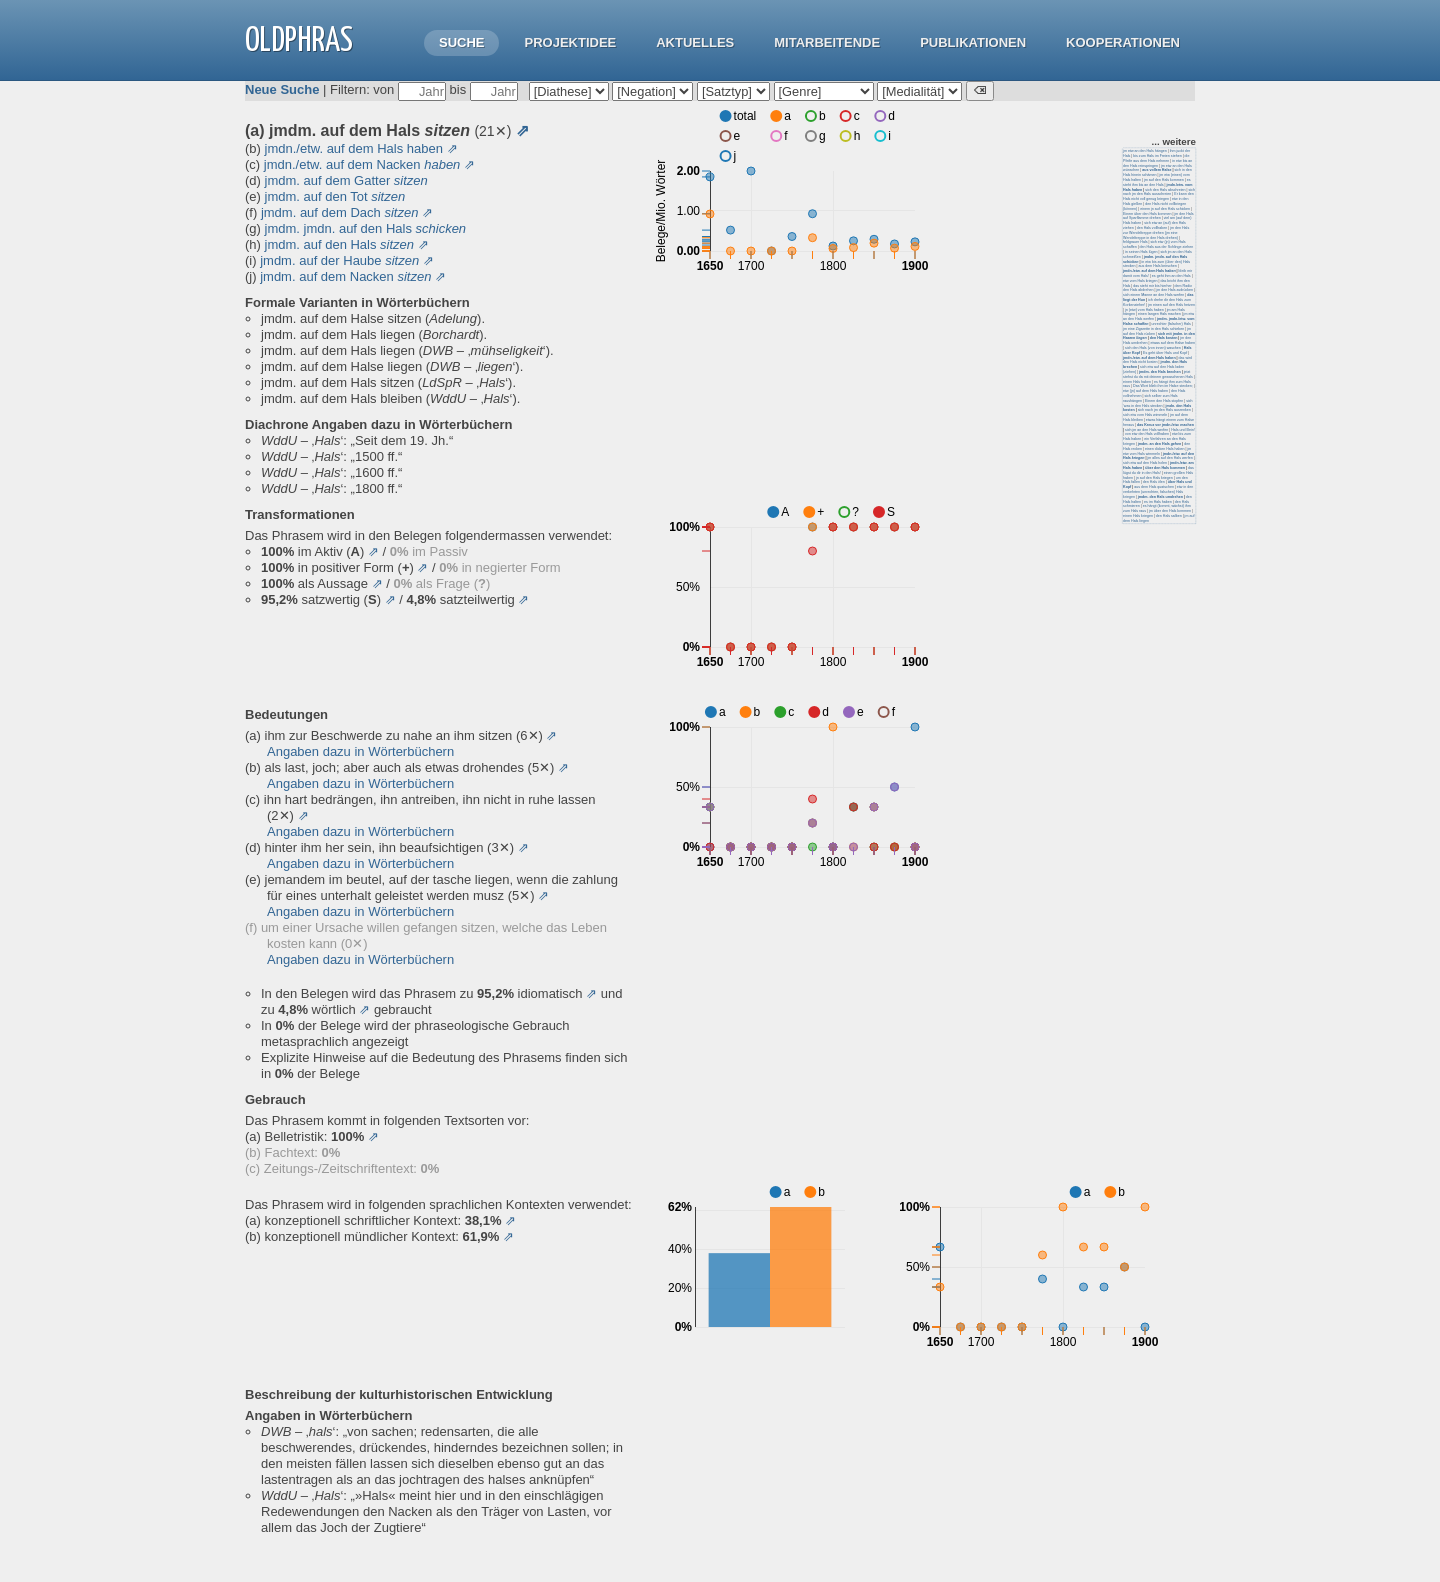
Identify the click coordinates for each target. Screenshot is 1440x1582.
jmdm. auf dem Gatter (346, 180)
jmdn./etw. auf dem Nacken (362, 164)
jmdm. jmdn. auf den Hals (366, 228)
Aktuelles (695, 42)
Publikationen (973, 42)
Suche (462, 42)
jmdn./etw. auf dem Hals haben (354, 148)
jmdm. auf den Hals (340, 244)
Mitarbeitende (827, 42)
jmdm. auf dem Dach (340, 212)
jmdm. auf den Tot (335, 196)
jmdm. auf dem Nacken (345, 276)
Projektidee (570, 42)
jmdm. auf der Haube (339, 260)
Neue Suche (282, 89)
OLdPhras (299, 41)
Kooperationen (1123, 42)
